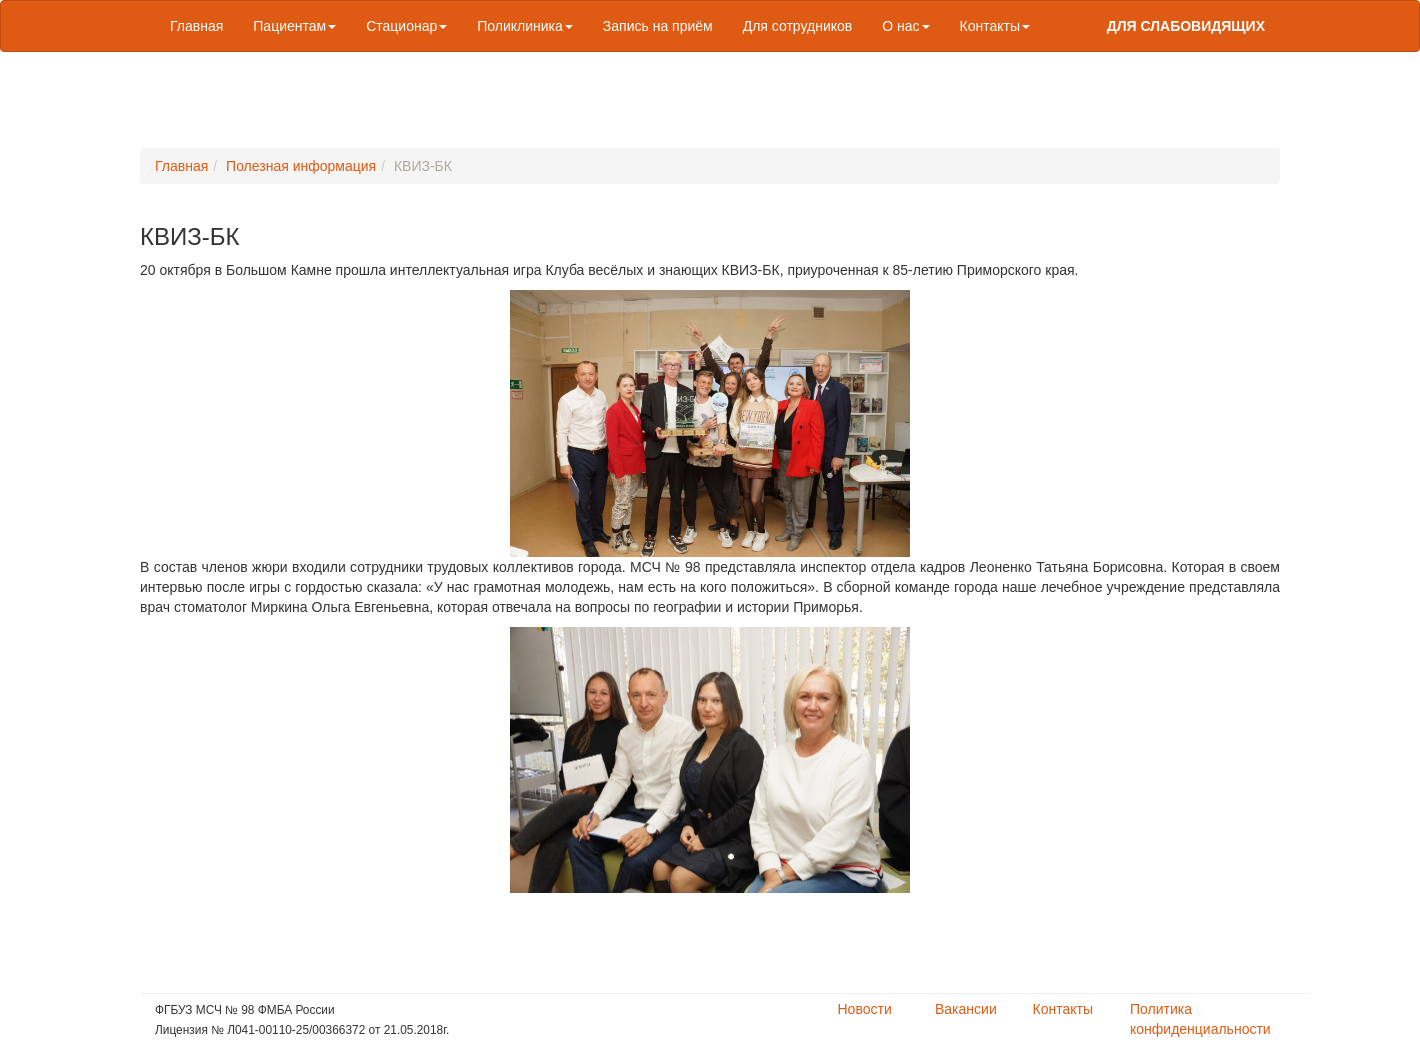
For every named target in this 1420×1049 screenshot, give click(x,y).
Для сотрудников (798, 26)
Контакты (995, 26)
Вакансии (966, 1009)
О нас (905, 26)
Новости (865, 1009)
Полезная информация (301, 166)
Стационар (406, 26)
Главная (196, 26)
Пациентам (294, 26)
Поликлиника (525, 26)
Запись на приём (658, 26)
